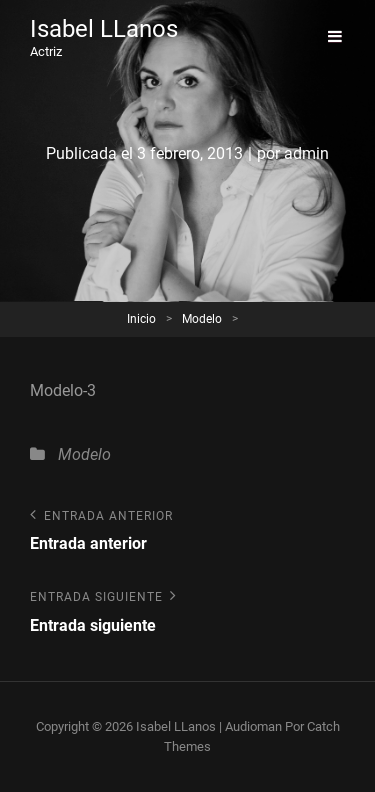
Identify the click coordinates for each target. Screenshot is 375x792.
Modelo (202, 319)
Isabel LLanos (104, 29)
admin (306, 153)
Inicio (141, 319)
